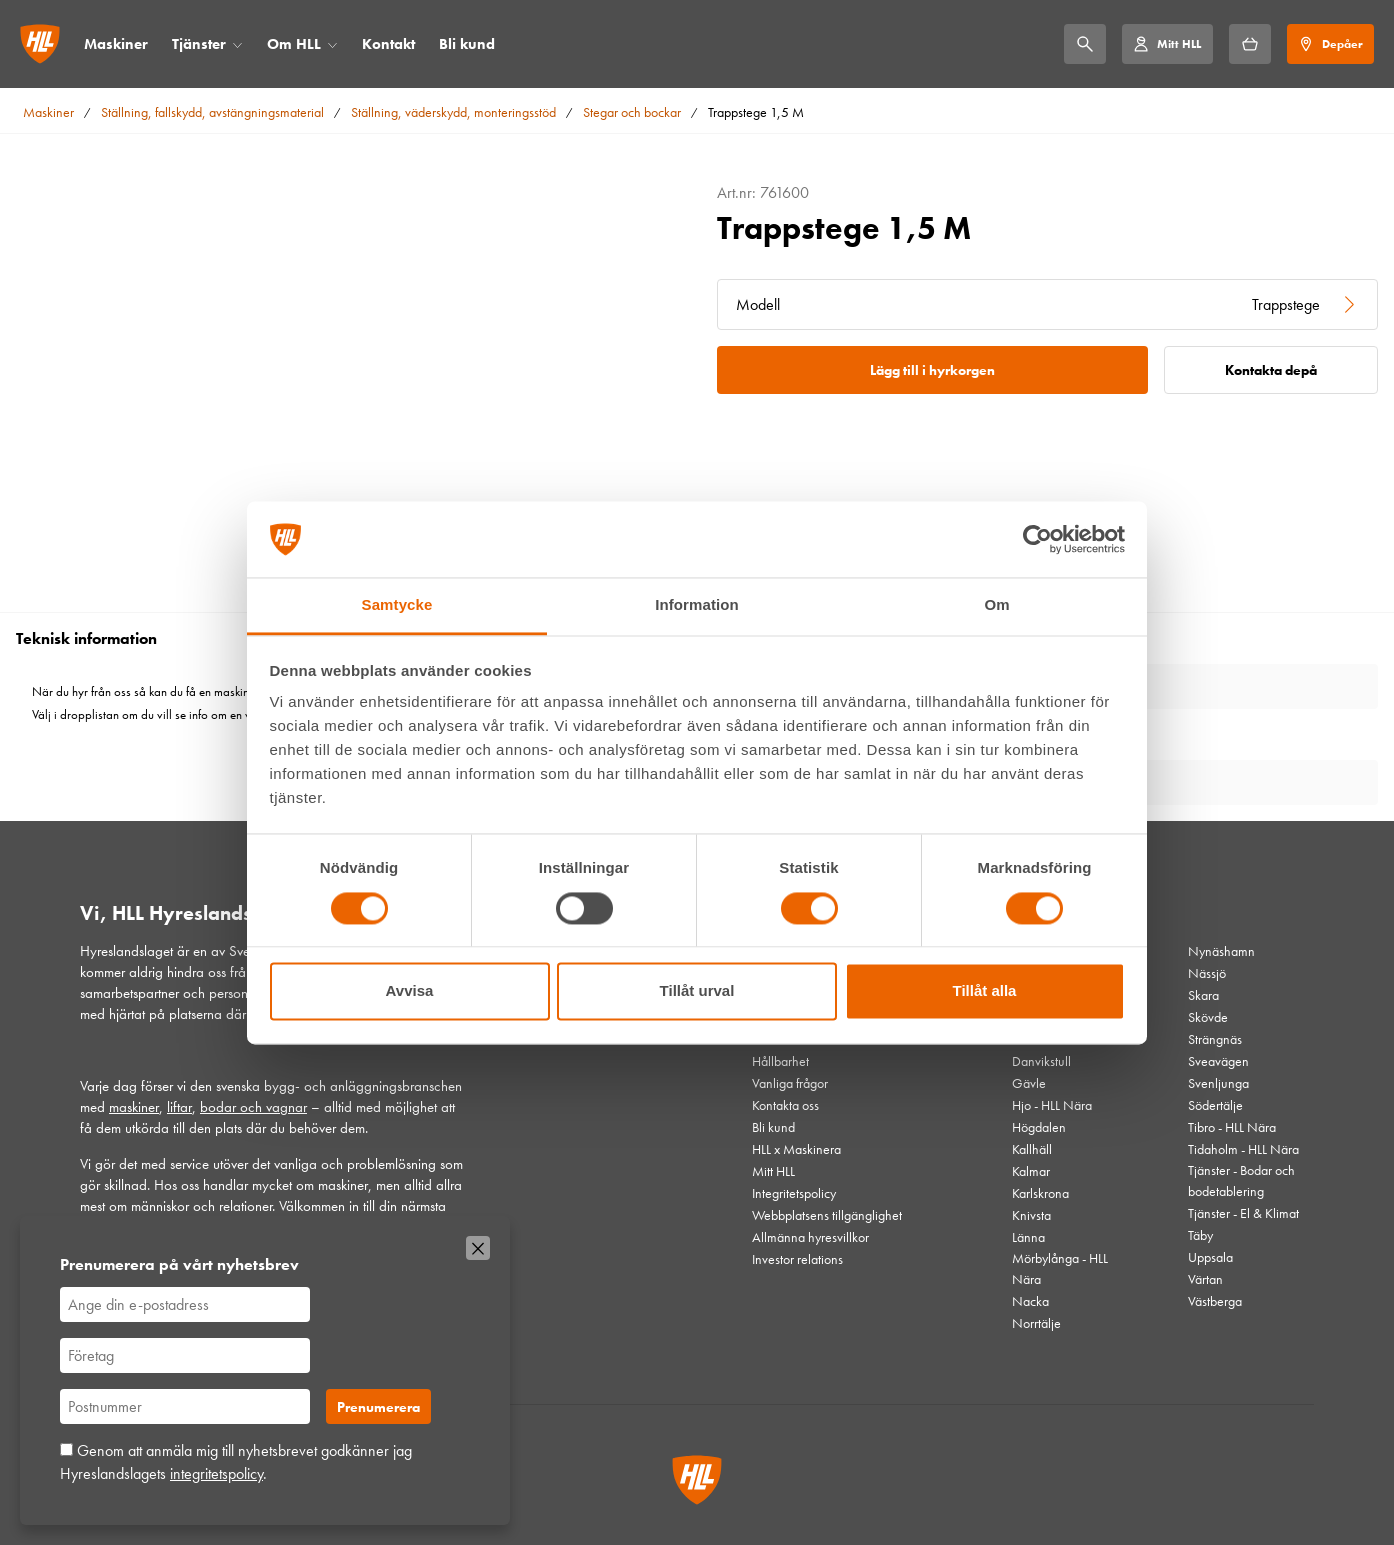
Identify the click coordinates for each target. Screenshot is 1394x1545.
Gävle (1029, 1083)
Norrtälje (1036, 1323)
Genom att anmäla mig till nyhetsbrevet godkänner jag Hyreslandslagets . (236, 1461)
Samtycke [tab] (397, 605)
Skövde (1208, 1017)
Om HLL (294, 44)
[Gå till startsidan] (40, 44)
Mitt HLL (773, 1171)
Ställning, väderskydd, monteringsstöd (453, 112)
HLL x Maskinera (796, 1149)
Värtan (1205, 1279)
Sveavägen (1218, 1061)
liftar (179, 1107)
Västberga (1215, 1301)
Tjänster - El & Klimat (1243, 1213)
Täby (1200, 1235)
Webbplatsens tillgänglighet (827, 1215)
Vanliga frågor (790, 1083)
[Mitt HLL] (1167, 44)
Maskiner (116, 44)
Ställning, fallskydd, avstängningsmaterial (212, 112)
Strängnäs (1215, 1039)
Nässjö (1207, 973)
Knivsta (1031, 1215)
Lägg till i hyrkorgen (932, 370)
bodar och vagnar (253, 1107)
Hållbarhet (780, 1061)
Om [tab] (996, 605)
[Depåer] (1330, 44)
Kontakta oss (785, 1105)
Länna (1028, 1237)
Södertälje (1215, 1105)
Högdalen (1039, 1127)
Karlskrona (1040, 1193)
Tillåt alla (985, 991)
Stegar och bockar (632, 112)
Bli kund (467, 44)
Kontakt (388, 44)
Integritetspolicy (794, 1193)
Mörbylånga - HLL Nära (1060, 1268)
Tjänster (199, 44)
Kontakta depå (1271, 370)
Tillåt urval (697, 991)
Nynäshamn (1221, 951)
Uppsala (1210, 1257)
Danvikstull (1041, 1061)
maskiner (134, 1107)
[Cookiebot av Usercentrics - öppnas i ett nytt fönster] (1037, 539)
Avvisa (410, 991)
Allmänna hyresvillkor (810, 1237)
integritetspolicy (216, 1473)
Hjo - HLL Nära (1052, 1105)
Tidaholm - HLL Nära (1243, 1149)
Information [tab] (697, 605)
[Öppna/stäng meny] (237, 44)
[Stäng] (478, 1248)
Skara (1203, 995)
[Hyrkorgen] (1250, 44)
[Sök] (1085, 44)
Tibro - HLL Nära (1232, 1127)
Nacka (1030, 1301)
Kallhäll (1032, 1149)
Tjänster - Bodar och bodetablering (1241, 1180)
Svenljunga (1218, 1083)
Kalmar (1031, 1171)
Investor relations (797, 1259)
